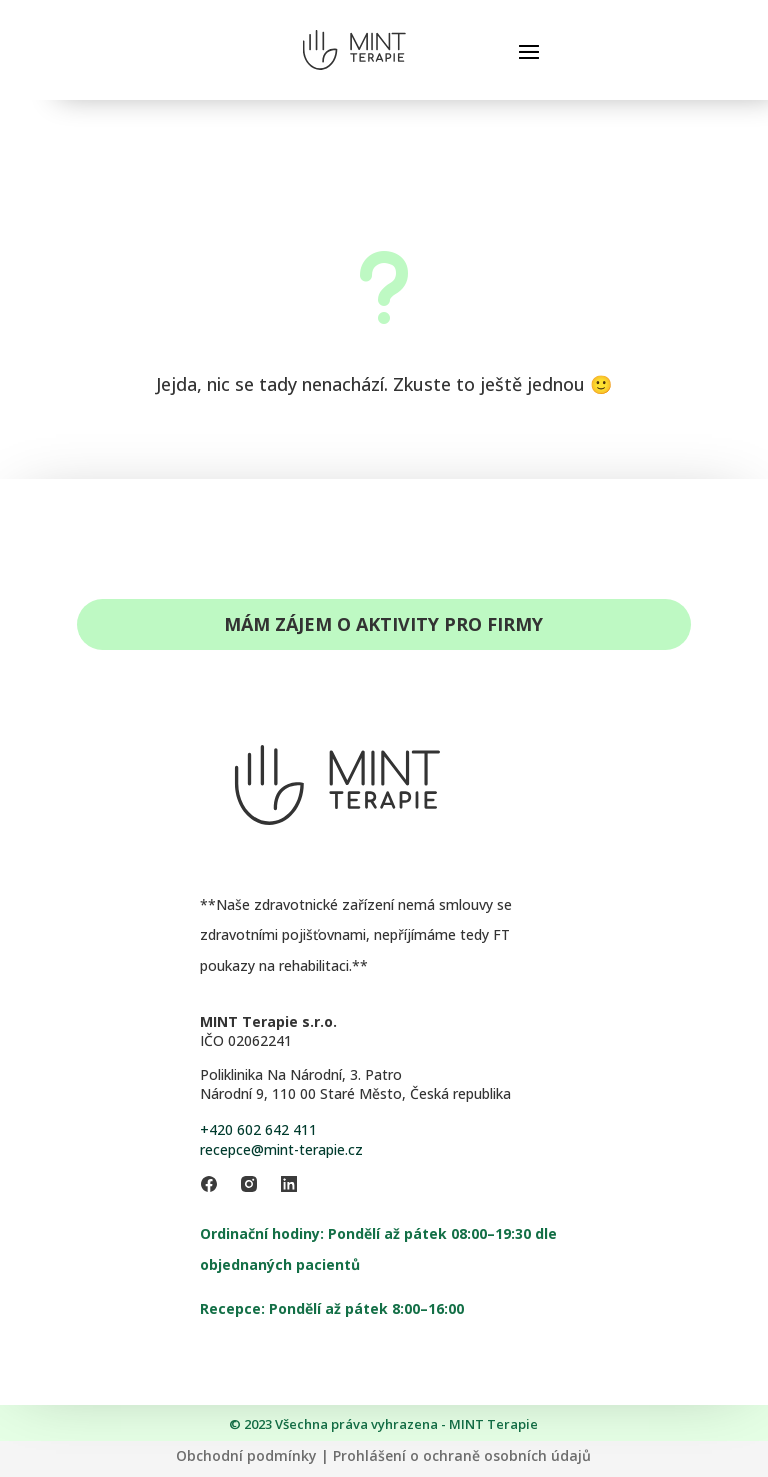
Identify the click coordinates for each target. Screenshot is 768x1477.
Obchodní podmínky (246, 1455)
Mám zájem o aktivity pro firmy (383, 624)
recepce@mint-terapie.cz (281, 1149)
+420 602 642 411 (258, 1129)
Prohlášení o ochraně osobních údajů (462, 1455)
